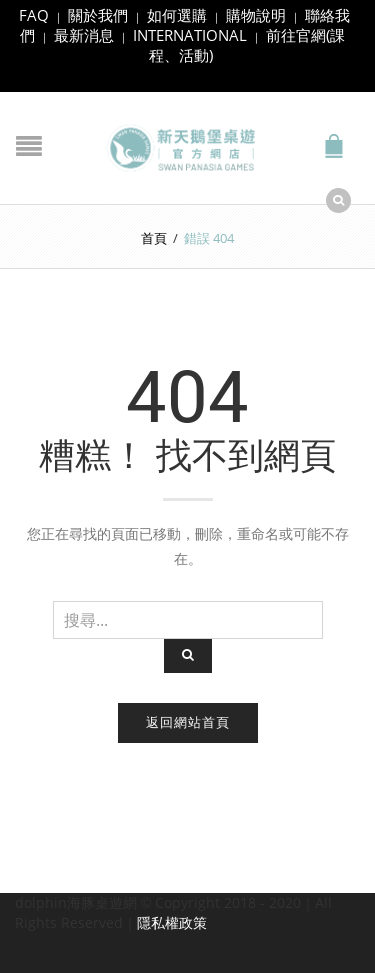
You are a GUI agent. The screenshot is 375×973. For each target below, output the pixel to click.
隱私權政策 (172, 922)
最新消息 (84, 35)
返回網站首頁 (188, 722)
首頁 (154, 238)
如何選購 (177, 15)
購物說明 (256, 15)
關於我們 (98, 15)
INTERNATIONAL (190, 35)
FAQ (34, 15)
